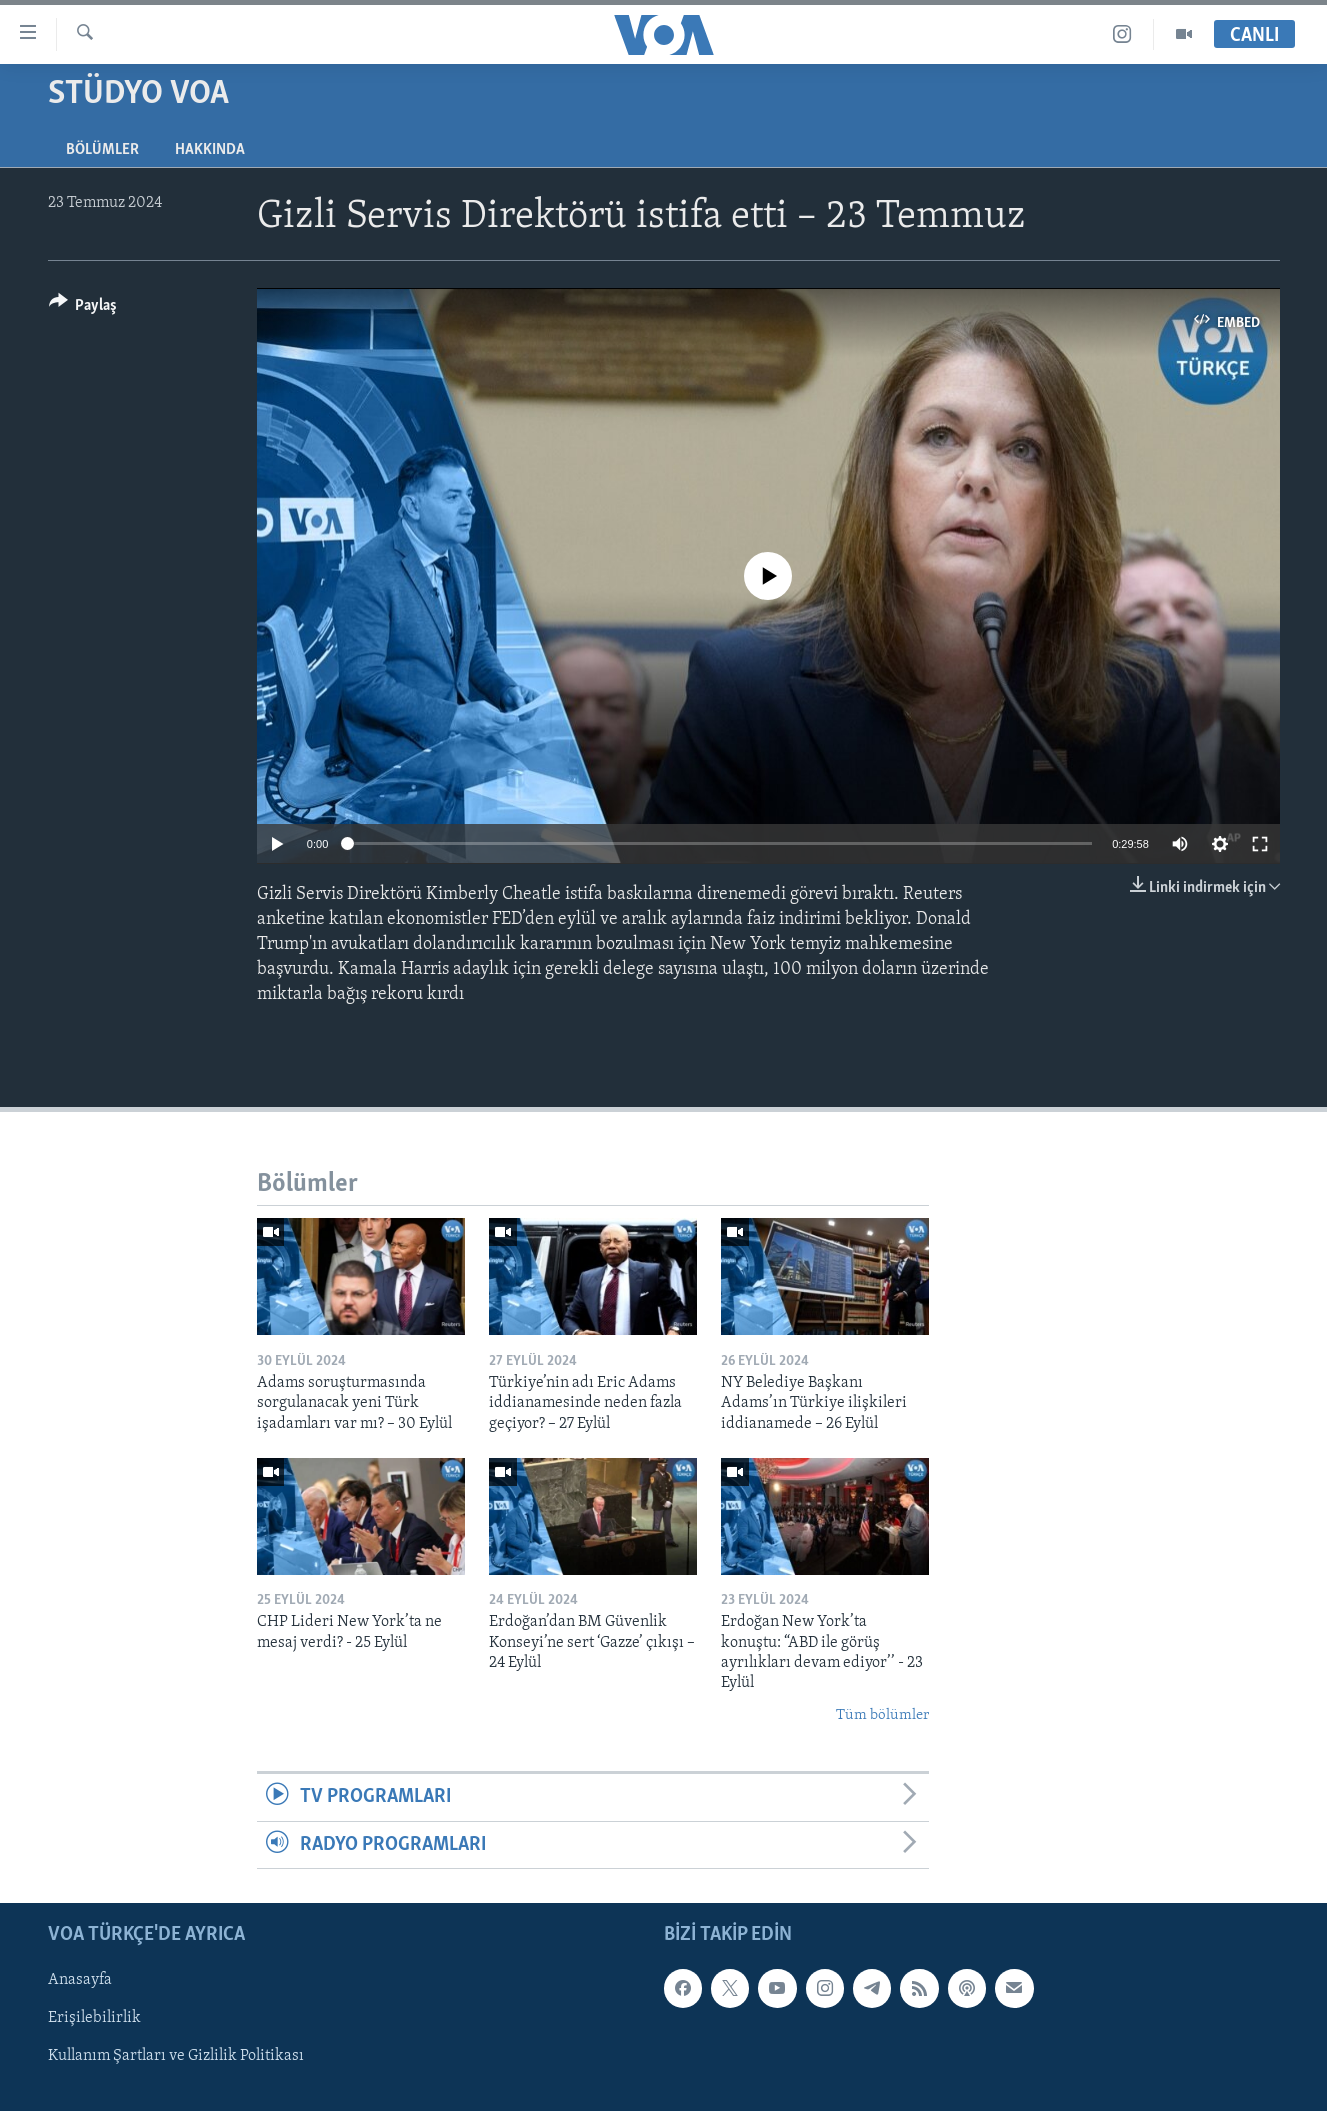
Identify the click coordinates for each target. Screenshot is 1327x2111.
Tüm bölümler (882, 1715)
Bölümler (102, 150)
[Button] (83, 308)
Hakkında (210, 150)
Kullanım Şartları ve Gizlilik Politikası (176, 2056)
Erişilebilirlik (94, 2018)
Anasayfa (80, 1980)
